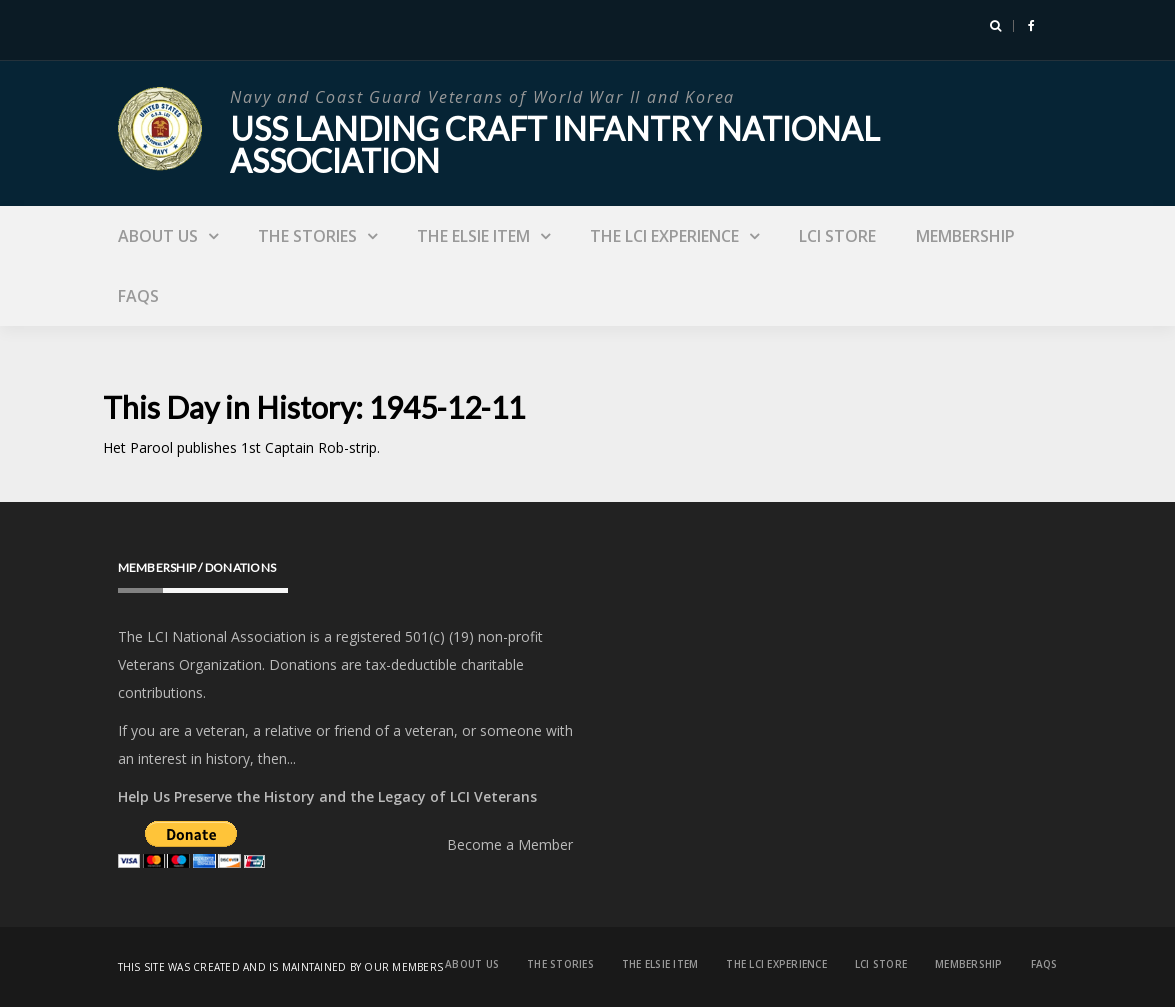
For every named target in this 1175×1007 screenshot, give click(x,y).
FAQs (138, 296)
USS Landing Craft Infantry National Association (555, 144)
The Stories (307, 236)
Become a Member (510, 844)
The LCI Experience (664, 236)
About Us (158, 236)
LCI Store (837, 236)
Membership (965, 236)
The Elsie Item (473, 236)
